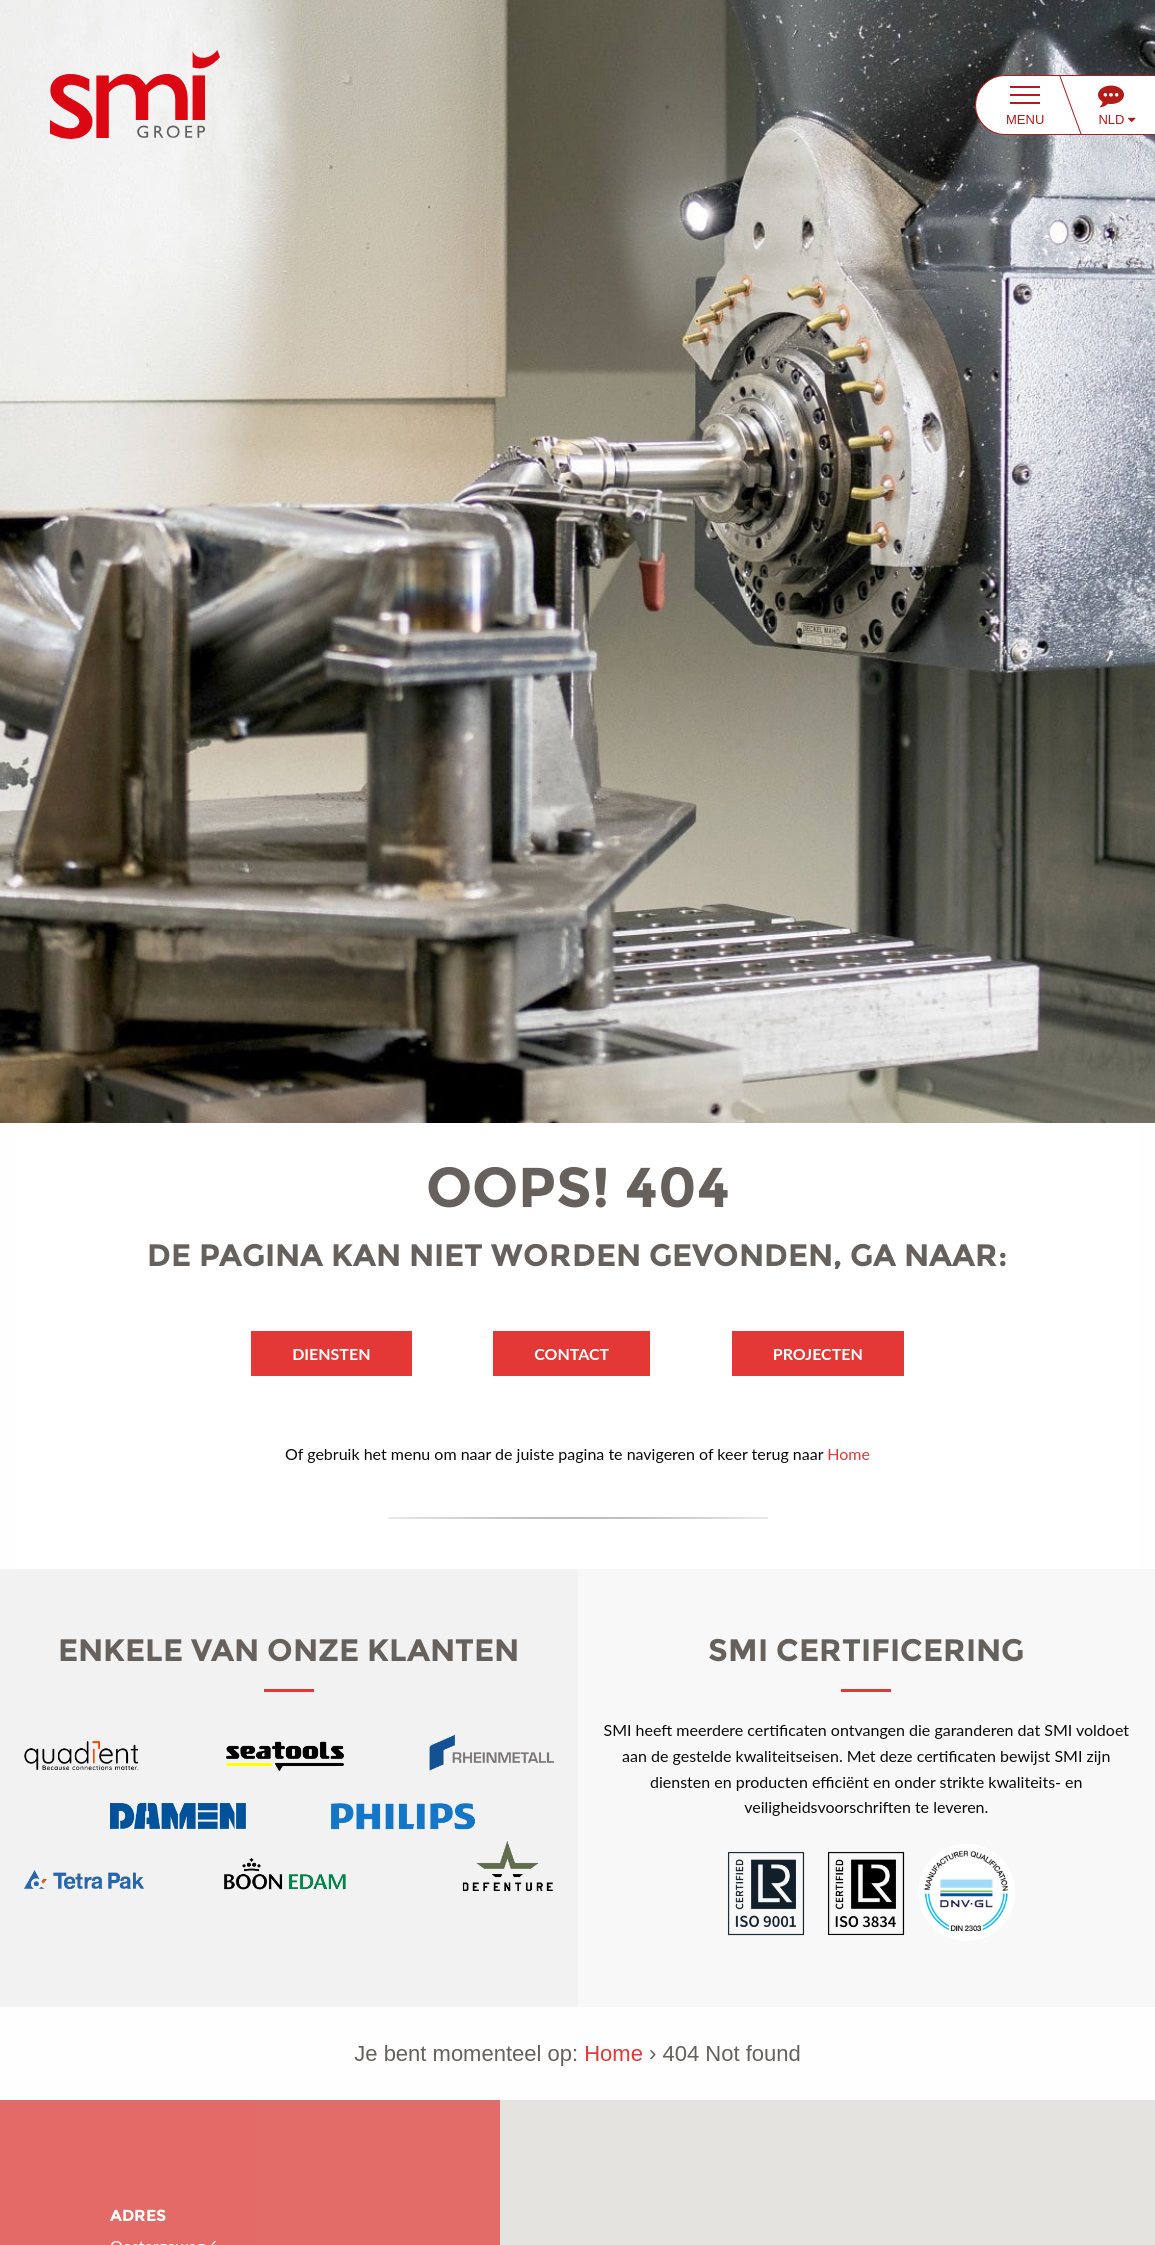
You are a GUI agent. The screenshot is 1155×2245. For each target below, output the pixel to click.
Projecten (818, 1353)
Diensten (331, 1353)
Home (848, 1453)
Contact (571, 1353)
